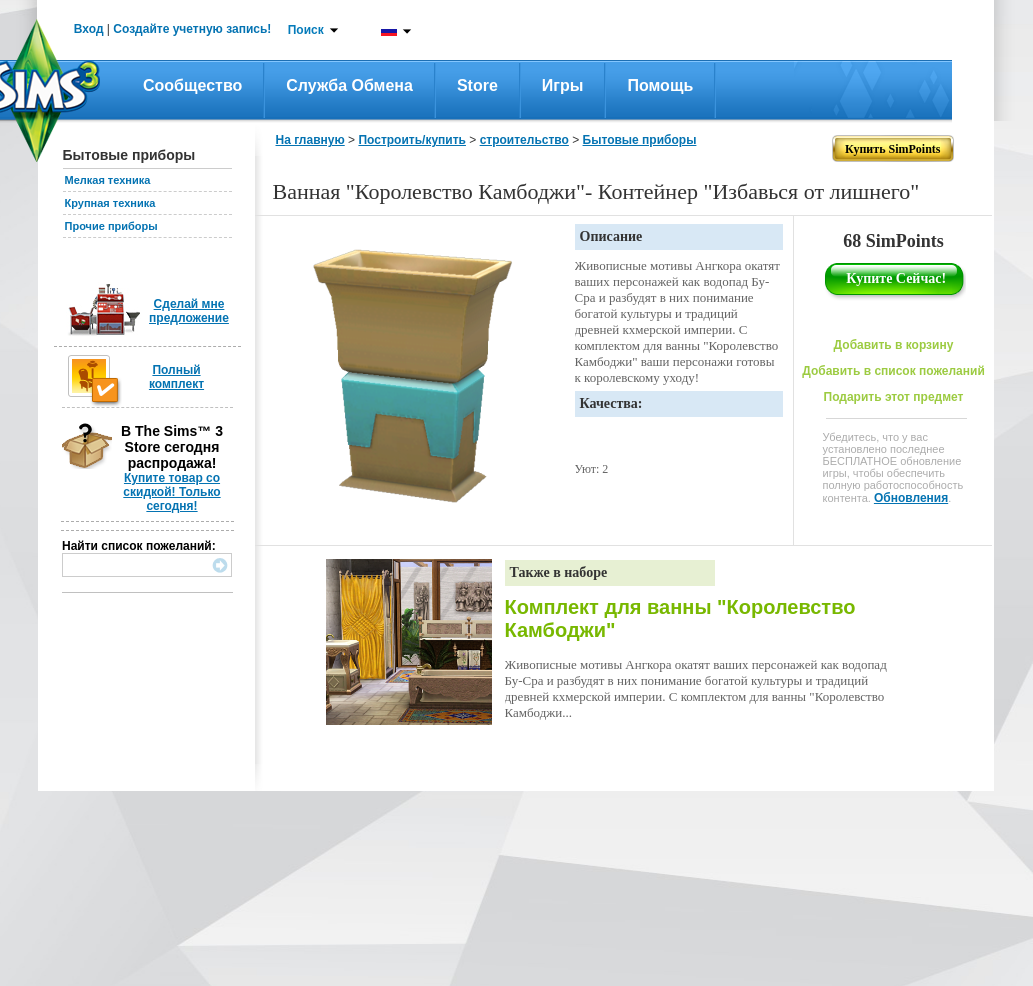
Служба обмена (349, 85)
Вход (89, 29)
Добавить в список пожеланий (893, 371)
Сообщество (192, 85)
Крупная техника (110, 203)
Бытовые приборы (640, 140)
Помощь (660, 85)
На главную (310, 140)
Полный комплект (176, 377)
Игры (563, 85)
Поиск (306, 30)
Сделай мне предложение (189, 311)
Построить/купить (412, 140)
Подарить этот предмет (894, 397)
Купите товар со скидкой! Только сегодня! (171, 492)
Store (477, 85)
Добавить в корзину (894, 345)
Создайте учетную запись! (192, 29)
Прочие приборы (111, 226)
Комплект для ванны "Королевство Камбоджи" (680, 618)
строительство (524, 140)
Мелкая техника (108, 180)
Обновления (911, 498)
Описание (611, 236)
